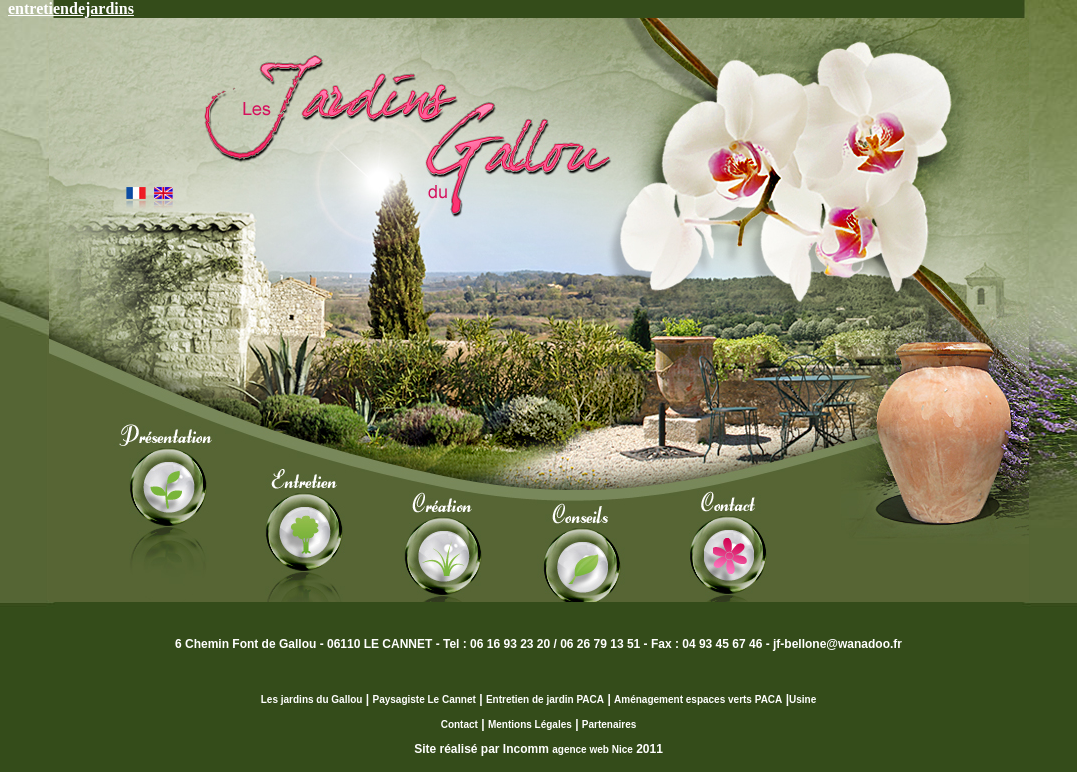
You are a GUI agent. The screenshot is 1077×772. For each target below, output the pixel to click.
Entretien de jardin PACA (545, 699)
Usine (802, 699)
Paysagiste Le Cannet (423, 699)
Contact (459, 724)
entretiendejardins (71, 8)
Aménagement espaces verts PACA (698, 699)
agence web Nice (592, 749)
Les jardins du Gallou (312, 699)
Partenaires (609, 724)
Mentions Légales (530, 724)
